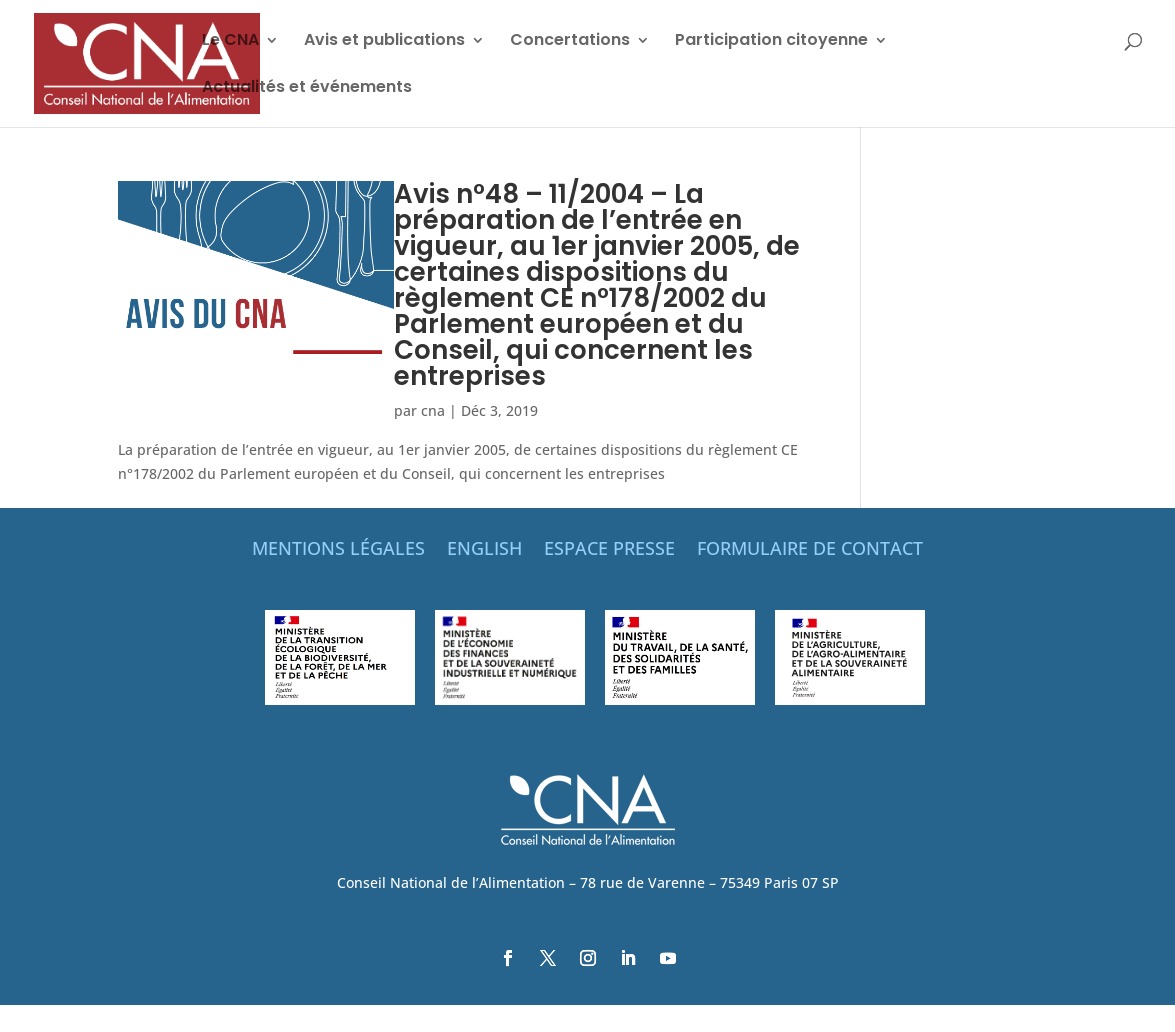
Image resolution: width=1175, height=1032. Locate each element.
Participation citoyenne (771, 42)
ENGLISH (484, 550)
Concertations (570, 42)
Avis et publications (384, 42)
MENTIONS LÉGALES (338, 550)
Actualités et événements (307, 89)
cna (433, 410)
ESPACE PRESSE (609, 550)
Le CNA (230, 42)
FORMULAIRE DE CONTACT (810, 550)
